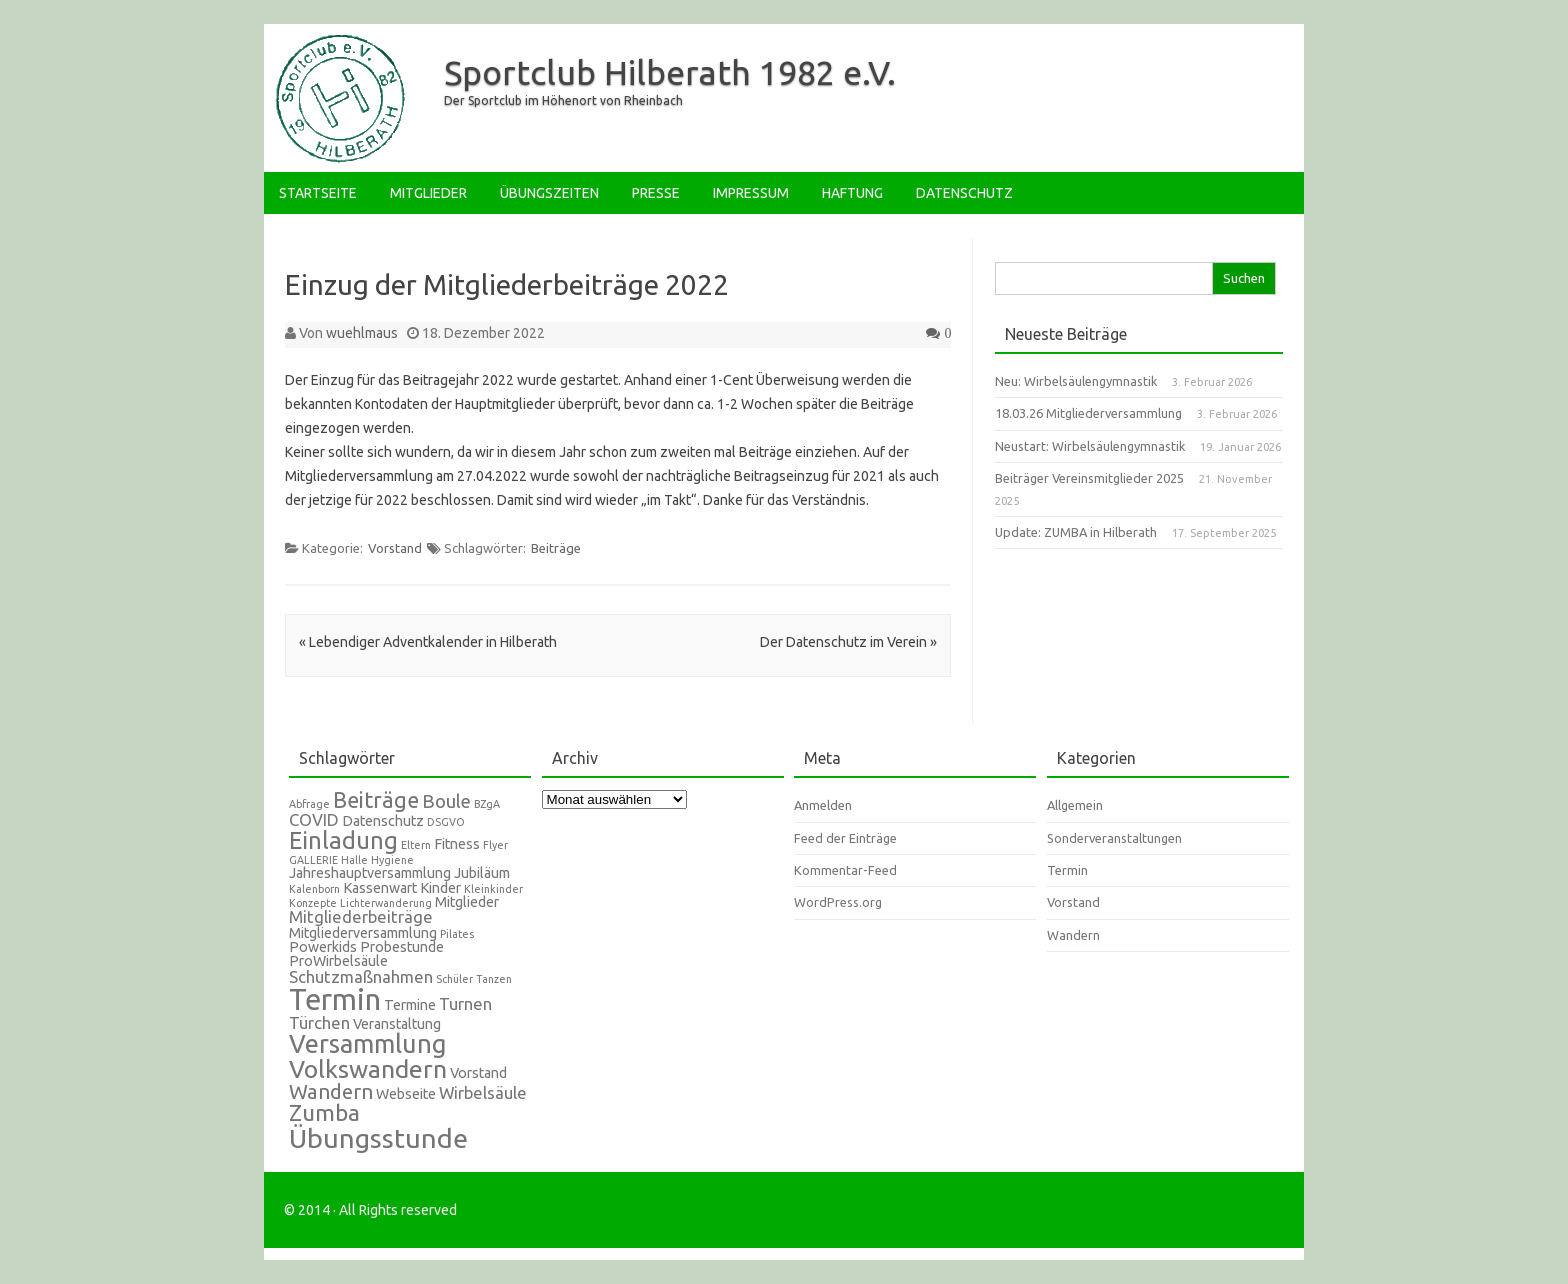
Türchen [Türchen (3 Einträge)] (319, 1022)
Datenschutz (964, 193)
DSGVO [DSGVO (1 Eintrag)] (446, 822)
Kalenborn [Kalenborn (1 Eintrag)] (314, 889)
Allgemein (1075, 805)
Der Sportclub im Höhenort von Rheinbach (563, 100)
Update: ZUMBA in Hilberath (1076, 532)
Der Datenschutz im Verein (848, 642)
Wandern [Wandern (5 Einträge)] (331, 1091)
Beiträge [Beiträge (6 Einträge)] (376, 800)
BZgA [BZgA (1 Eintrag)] (487, 804)
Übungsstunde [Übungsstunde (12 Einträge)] (378, 1138)
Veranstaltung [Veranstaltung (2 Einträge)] (397, 1024)
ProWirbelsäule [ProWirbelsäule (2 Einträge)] (338, 961)
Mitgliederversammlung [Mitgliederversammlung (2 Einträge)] (363, 933)
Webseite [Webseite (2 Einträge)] (406, 1094)
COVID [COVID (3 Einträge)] (314, 819)
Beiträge (556, 548)
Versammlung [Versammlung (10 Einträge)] (368, 1043)
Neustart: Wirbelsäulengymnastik (1090, 446)
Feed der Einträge (845, 838)
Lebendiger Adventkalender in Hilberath (428, 642)
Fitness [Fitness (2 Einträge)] (457, 844)
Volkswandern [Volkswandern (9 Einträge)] (368, 1069)
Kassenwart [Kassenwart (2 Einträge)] (380, 888)
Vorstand (395, 548)
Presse (656, 193)
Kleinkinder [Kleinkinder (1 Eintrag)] (493, 889)
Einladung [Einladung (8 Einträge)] (343, 840)
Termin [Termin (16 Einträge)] (335, 999)
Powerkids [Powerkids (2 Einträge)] (323, 947)
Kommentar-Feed (845, 870)
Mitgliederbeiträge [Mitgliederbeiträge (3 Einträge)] (361, 916)
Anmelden (823, 805)
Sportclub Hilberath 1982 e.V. (670, 72)
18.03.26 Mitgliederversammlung (1088, 413)
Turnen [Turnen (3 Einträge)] (465, 1003)
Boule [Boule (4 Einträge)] (446, 801)
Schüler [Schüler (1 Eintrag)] (454, 979)
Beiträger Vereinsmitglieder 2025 (1089, 478)
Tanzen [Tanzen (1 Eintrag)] (494, 979)
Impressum (751, 193)
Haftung (852, 193)
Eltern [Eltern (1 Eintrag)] (416, 845)
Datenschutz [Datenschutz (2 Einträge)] (383, 821)
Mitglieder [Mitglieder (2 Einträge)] (467, 902)
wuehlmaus (362, 333)
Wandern (1073, 935)
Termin (1067, 870)
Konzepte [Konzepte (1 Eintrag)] (313, 903)
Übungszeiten (549, 193)
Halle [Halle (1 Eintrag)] (354, 860)
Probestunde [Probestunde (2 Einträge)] (402, 947)
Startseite (318, 193)
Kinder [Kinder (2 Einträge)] (440, 888)
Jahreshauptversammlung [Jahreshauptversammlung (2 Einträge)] (370, 873)
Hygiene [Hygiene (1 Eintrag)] (392, 860)
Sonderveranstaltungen (1114, 838)
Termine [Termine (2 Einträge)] (410, 1005)
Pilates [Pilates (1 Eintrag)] (457, 934)
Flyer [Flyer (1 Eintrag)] (495, 845)
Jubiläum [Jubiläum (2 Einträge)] (482, 873)
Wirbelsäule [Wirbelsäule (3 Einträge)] (483, 1092)
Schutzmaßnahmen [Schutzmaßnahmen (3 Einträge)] (361, 976)
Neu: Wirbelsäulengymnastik (1076, 381)
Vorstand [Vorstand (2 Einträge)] (478, 1073)
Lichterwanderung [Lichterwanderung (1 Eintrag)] (386, 903)
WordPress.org (838, 902)
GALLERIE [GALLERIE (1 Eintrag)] (313, 860)
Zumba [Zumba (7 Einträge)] (324, 1112)
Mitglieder (428, 193)
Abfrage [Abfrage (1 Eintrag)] (309, 804)
